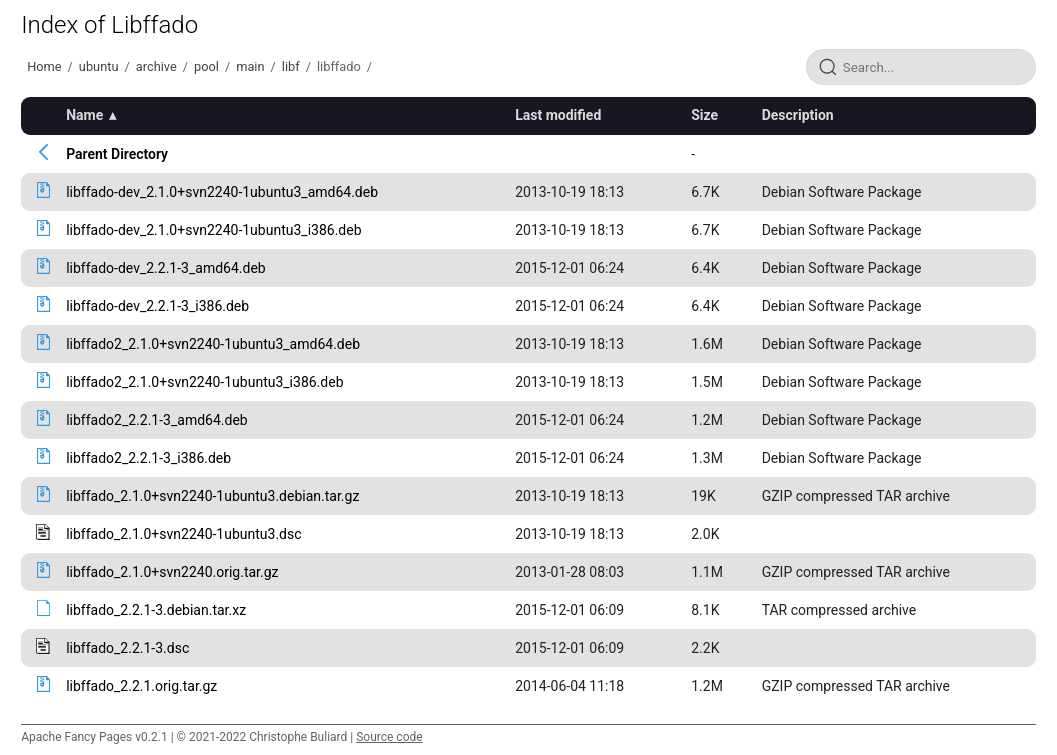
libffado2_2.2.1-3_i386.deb (148, 458)
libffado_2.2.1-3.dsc (127, 648)
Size (704, 115)
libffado (339, 66)
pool (206, 66)
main (250, 66)
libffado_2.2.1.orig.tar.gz (141, 686)
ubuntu (99, 66)
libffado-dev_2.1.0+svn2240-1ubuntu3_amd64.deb (222, 192)
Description (798, 115)
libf (291, 66)
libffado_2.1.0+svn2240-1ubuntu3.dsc (183, 534)
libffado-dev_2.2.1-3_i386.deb (157, 306)
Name (84, 115)
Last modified (558, 115)
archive (156, 66)
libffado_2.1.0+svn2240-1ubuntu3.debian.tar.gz (212, 496)
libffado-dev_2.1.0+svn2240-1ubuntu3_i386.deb (213, 230)
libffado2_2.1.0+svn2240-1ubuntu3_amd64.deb (213, 344)
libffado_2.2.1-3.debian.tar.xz (156, 610)
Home (44, 66)
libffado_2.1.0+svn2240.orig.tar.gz (172, 572)
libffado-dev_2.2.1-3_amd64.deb (166, 268)
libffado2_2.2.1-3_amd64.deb (157, 420)
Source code (389, 737)
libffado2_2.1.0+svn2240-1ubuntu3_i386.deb (204, 382)
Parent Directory (117, 154)
